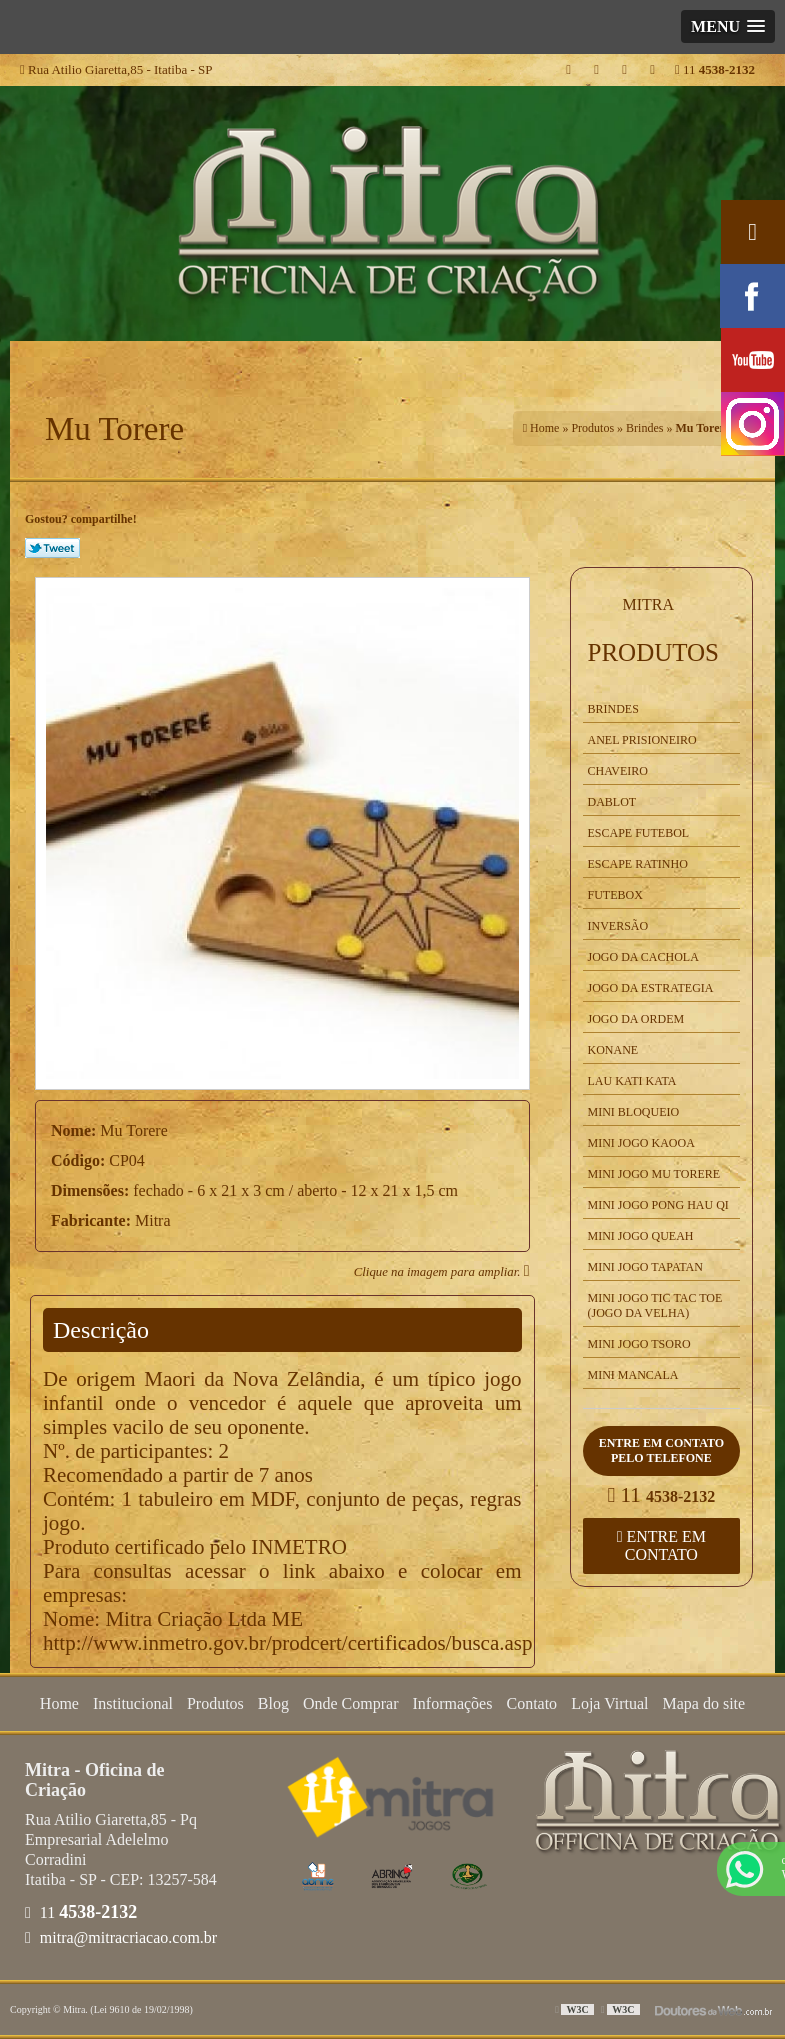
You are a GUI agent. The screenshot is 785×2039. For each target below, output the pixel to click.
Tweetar (52, 548)
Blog (273, 1703)
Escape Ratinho (638, 864)
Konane (613, 1050)
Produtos (654, 652)
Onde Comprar (351, 1703)
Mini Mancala (633, 1375)
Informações (452, 1703)
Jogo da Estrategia (651, 988)
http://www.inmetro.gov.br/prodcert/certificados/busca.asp (287, 1643)
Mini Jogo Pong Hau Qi (658, 1205)
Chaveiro (618, 771)
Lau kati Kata (632, 1081)
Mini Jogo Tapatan (645, 1267)
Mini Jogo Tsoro (639, 1344)
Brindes (613, 709)
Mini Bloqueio (634, 1112)
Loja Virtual (609, 1703)
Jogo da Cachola (643, 957)
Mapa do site (704, 1703)
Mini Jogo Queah (641, 1236)
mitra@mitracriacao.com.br (121, 1937)
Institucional (133, 1703)
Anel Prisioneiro (642, 740)
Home (59, 1703)
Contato (531, 1703)
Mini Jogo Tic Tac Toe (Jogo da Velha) (655, 1305)
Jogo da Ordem (636, 1019)
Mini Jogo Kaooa (641, 1143)
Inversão (618, 926)
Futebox (615, 895)
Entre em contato (661, 1545)
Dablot (612, 802)
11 (715, 69)
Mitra (649, 604)
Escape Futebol (639, 833)
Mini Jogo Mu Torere (654, 1174)
